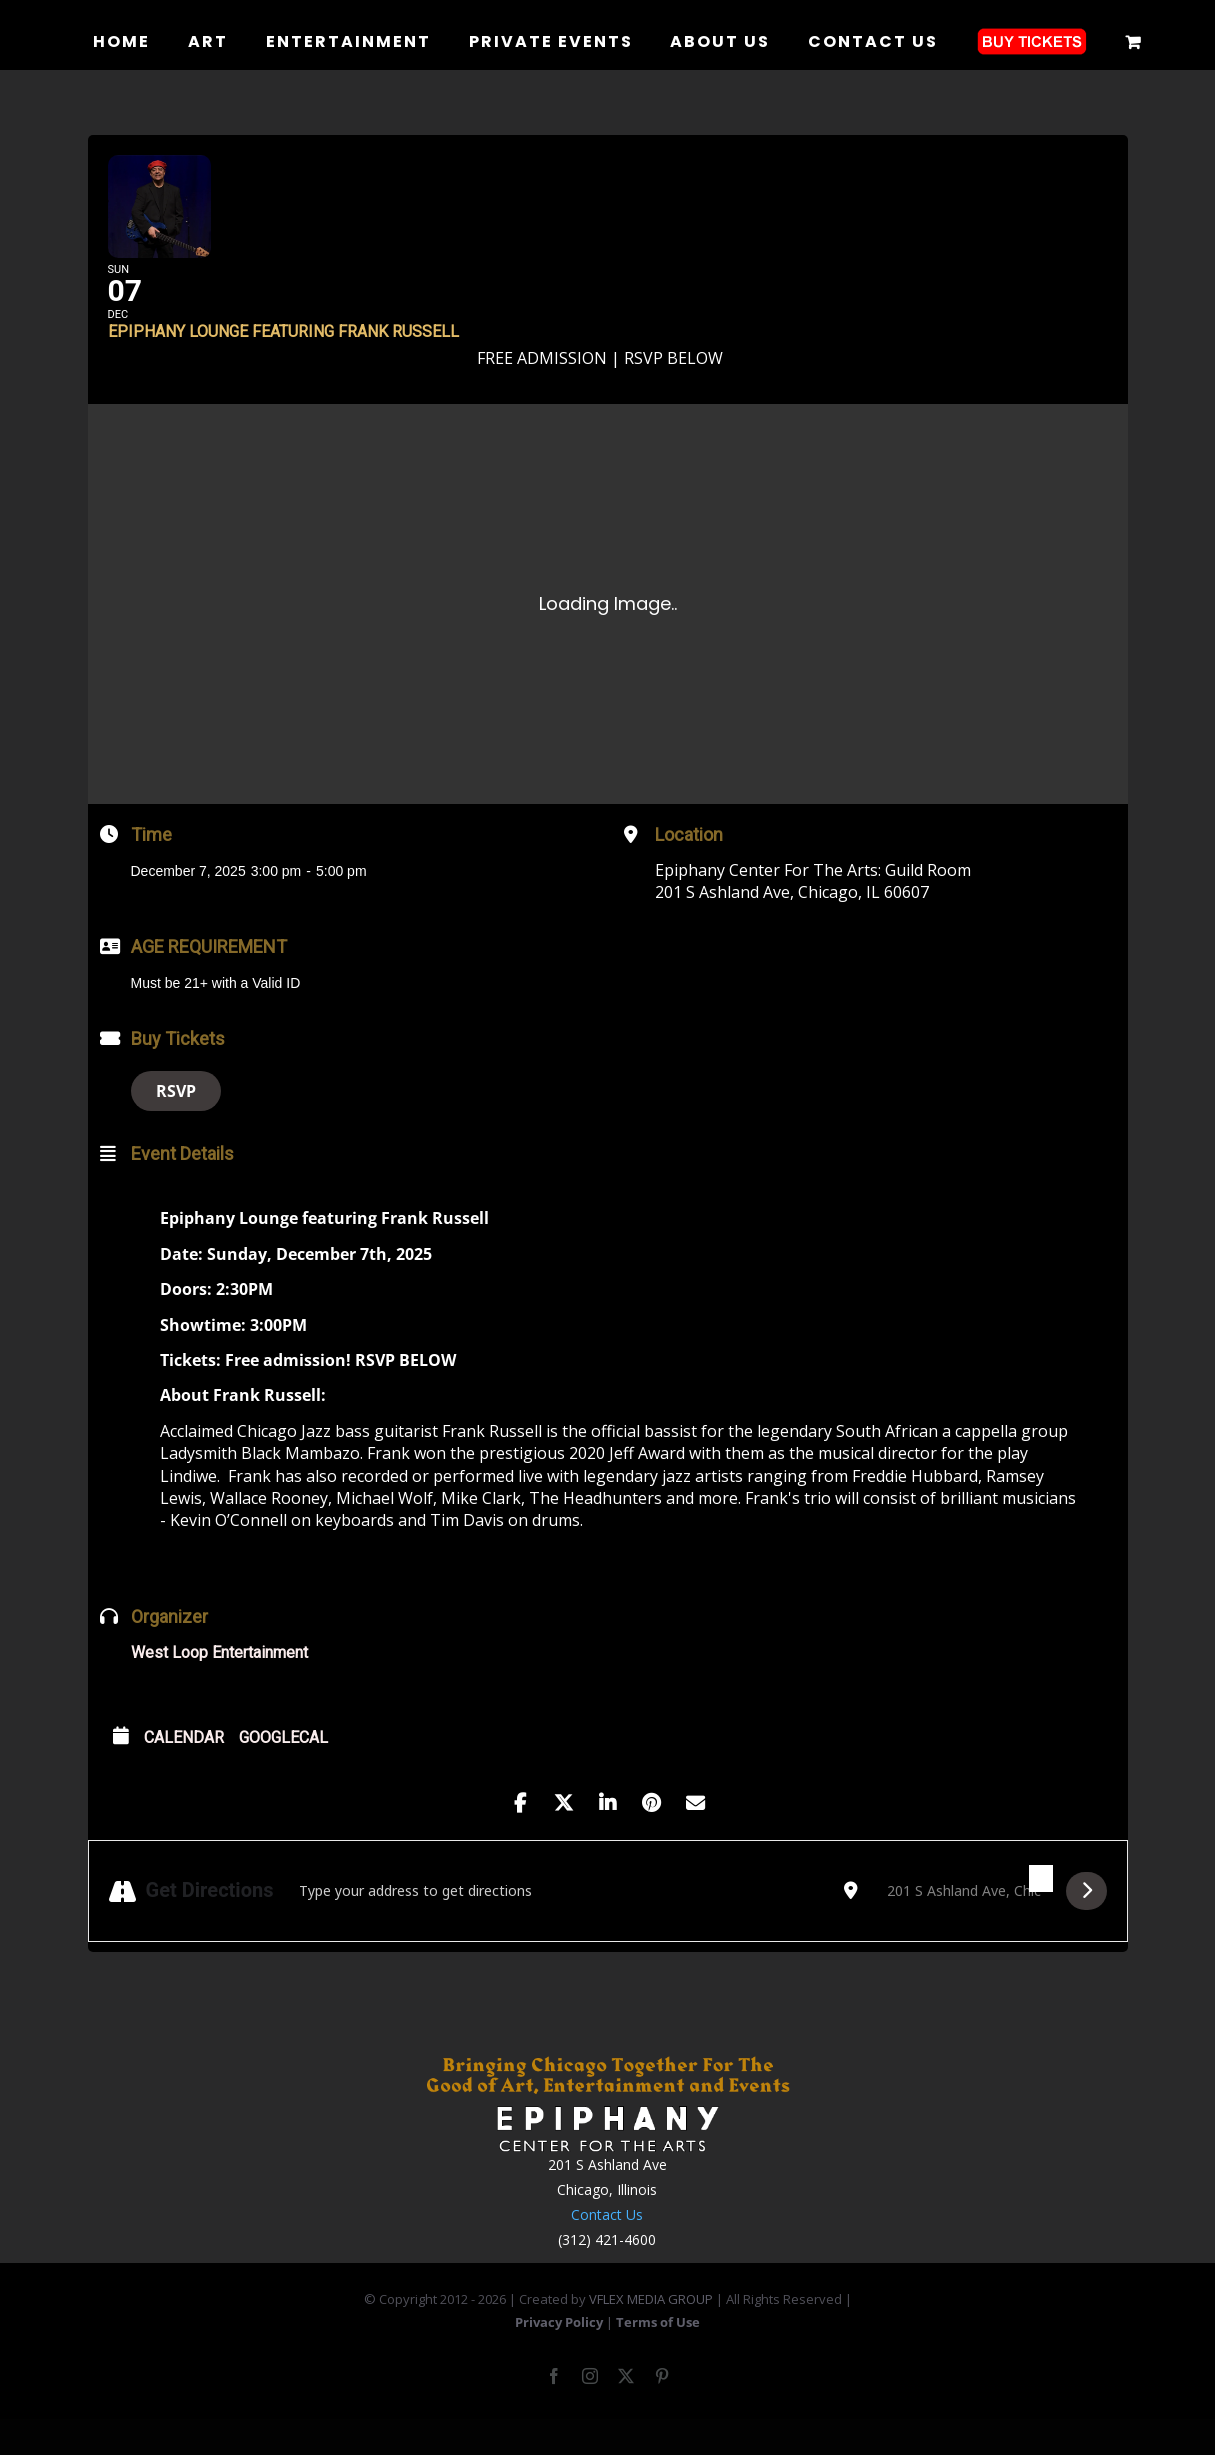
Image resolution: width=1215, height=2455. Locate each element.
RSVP (176, 1122)
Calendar (184, 1768)
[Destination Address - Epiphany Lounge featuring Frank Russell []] (962, 1921)
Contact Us (607, 2245)
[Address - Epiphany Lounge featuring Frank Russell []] (559, 1921)
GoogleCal (283, 1768)
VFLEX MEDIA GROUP (651, 2329)
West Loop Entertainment (219, 1683)
